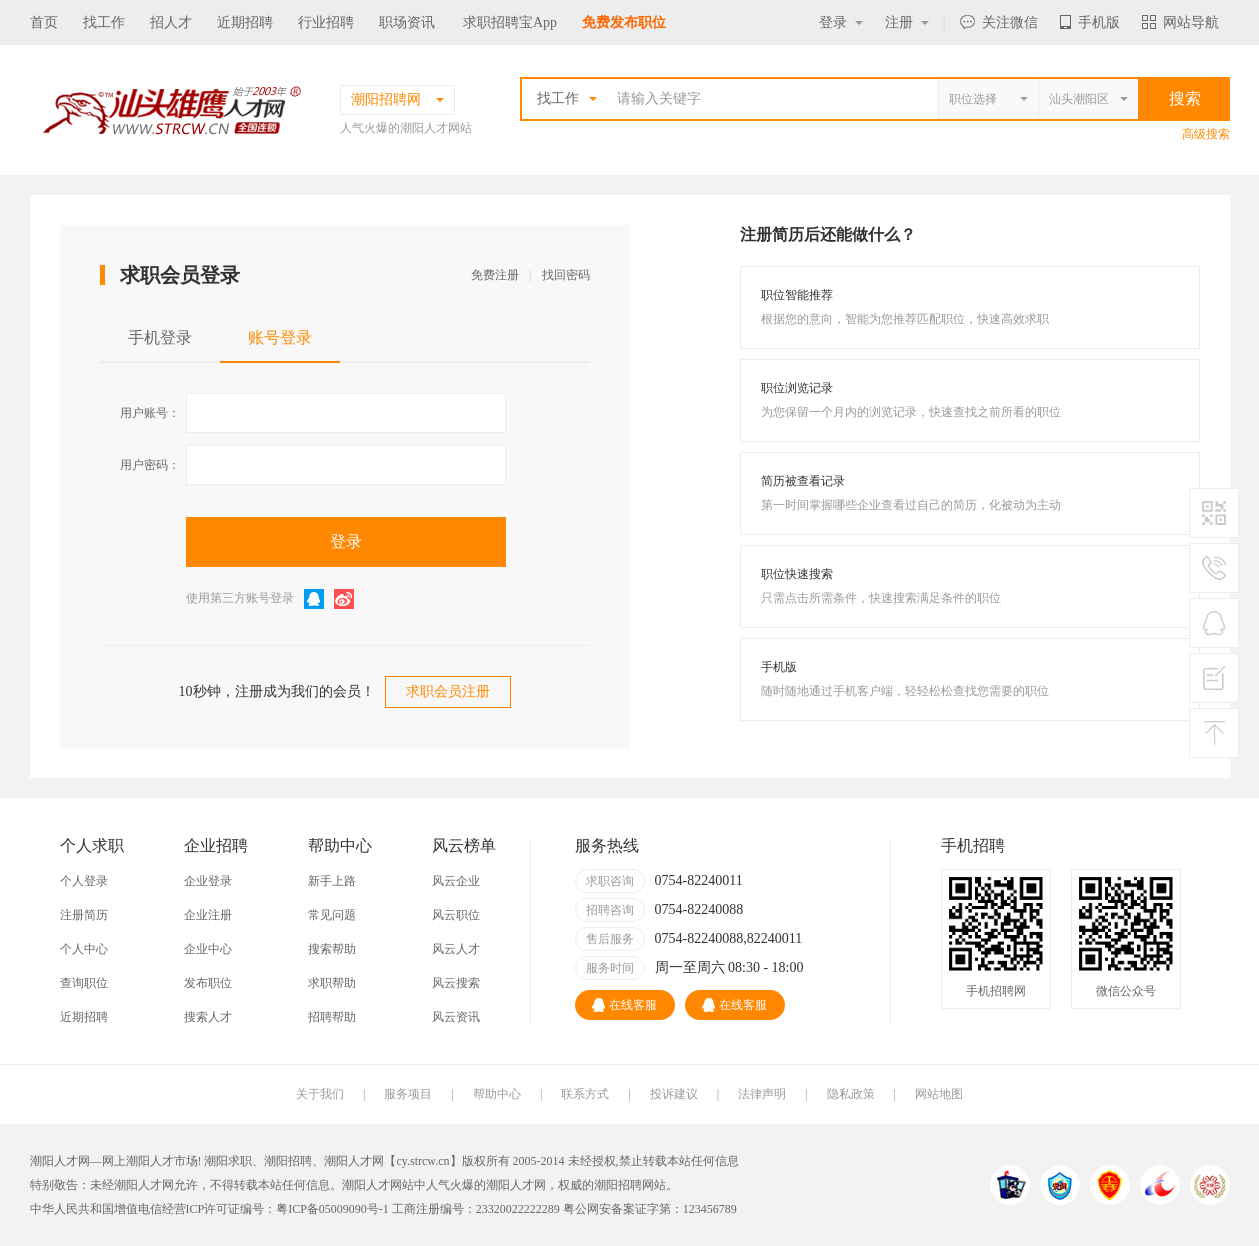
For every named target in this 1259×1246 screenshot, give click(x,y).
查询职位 (84, 983)
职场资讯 (407, 22)
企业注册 (208, 915)
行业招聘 (326, 22)
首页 (44, 22)
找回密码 (566, 275)
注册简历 (84, 915)
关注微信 (999, 22)
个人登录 (84, 881)
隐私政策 (851, 1094)
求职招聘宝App (510, 22)
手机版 (1090, 22)
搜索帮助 (332, 949)
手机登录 (160, 337)
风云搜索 (456, 983)
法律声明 (762, 1094)
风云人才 (456, 949)
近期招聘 (245, 22)
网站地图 (939, 1094)
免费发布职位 (624, 22)
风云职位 (456, 915)
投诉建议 (674, 1094)
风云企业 (456, 881)
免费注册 (495, 275)
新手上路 (332, 881)
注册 (907, 22)
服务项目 (408, 1094)
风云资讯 (456, 1017)
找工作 (104, 22)
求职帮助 (332, 983)
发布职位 (208, 983)
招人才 (171, 22)
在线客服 (624, 1005)
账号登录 (280, 337)
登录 (841, 22)
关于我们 (320, 1094)
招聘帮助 (332, 1017)
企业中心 (208, 949)
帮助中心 (497, 1094)
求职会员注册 (448, 691)
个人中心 (84, 949)
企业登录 (208, 881)
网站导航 (1180, 22)
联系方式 (585, 1094)
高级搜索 (1206, 134)
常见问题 (332, 915)
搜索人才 (208, 1017)
